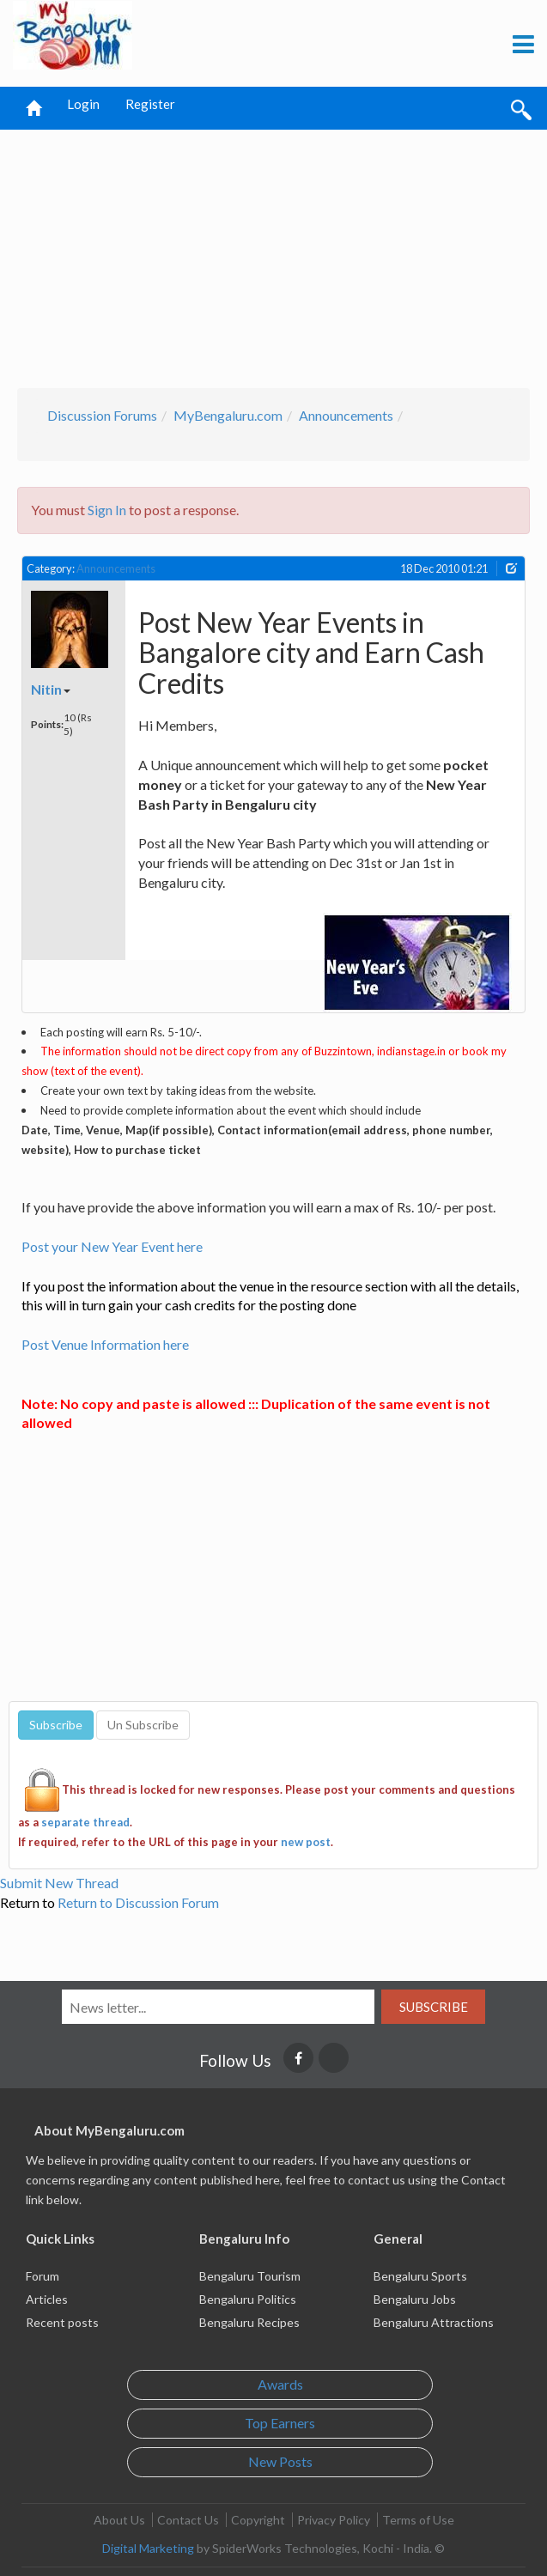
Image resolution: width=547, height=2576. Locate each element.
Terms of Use (418, 2519)
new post (306, 1842)
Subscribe (433, 2006)
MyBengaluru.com (228, 415)
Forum (42, 2276)
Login (83, 104)
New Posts (280, 2461)
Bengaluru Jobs (415, 2299)
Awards (280, 2384)
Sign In (107, 509)
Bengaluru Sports (420, 2276)
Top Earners (280, 2423)
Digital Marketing (148, 2548)
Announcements (346, 415)
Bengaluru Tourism (250, 2276)
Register (150, 104)
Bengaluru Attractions (434, 2322)
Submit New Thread (59, 1882)
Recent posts (62, 2322)
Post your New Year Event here (112, 1246)
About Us (119, 2519)
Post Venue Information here (105, 1344)
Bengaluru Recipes (249, 2322)
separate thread (85, 1822)
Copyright (258, 2519)
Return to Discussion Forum (138, 1902)
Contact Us (188, 2519)
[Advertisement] (275, 254)
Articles (47, 2299)
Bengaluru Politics (247, 2299)
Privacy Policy (333, 2519)
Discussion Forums (102, 415)
